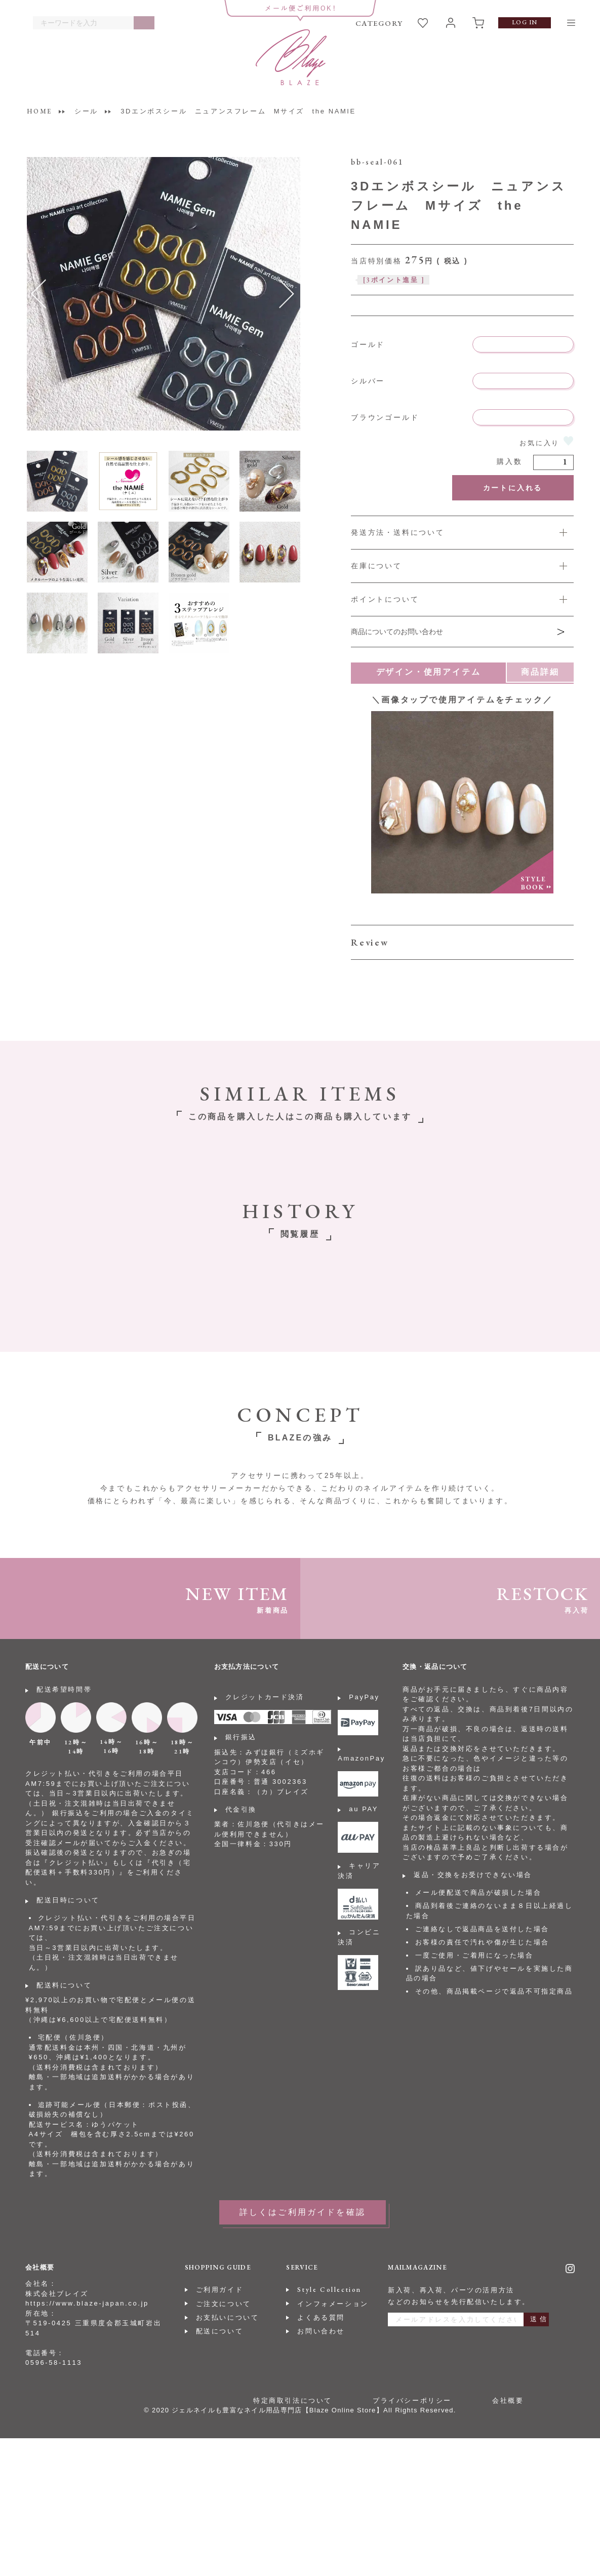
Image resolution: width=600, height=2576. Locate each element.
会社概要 (508, 2400)
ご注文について (223, 2304)
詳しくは (462, 599)
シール (86, 111)
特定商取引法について (292, 2400)
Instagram (570, 2268)
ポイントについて (385, 599)
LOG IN (524, 22)
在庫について (376, 566)
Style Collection (329, 2289)
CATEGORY (379, 23)
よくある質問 (321, 2317)
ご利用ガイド (220, 2289)
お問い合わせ (321, 2331)
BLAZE (291, 57)
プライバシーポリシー (412, 2400)
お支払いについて (227, 2317)
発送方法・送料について (398, 532)
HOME (39, 111)
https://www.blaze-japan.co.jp (87, 2303)
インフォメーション (332, 2304)
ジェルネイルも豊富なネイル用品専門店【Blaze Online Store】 (277, 2410)
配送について (220, 2331)
